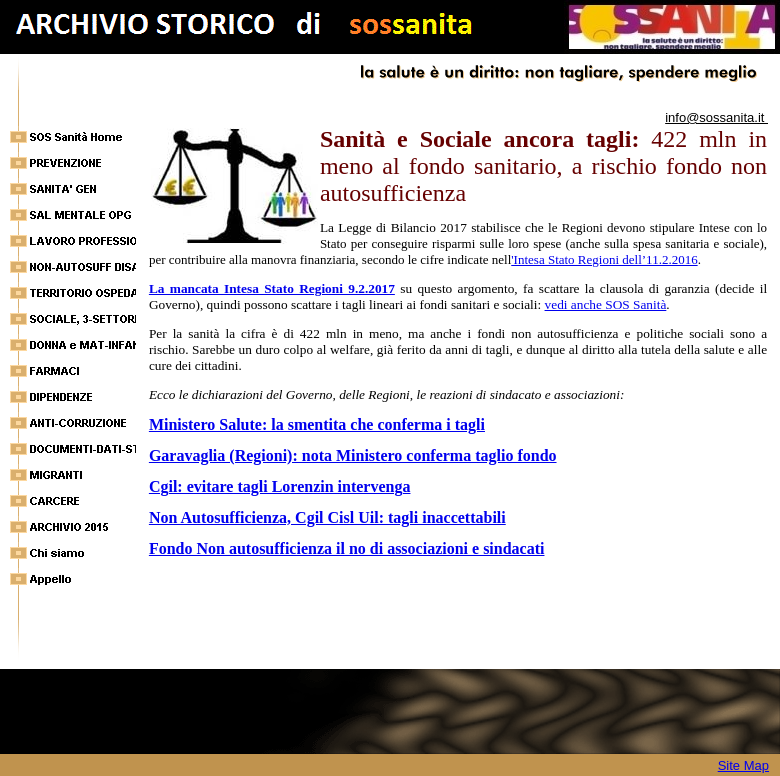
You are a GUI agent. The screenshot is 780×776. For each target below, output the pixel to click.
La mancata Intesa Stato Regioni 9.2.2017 (272, 288)
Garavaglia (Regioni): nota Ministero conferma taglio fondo (353, 455)
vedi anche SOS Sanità (606, 304)
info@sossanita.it (716, 117)
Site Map (743, 765)
